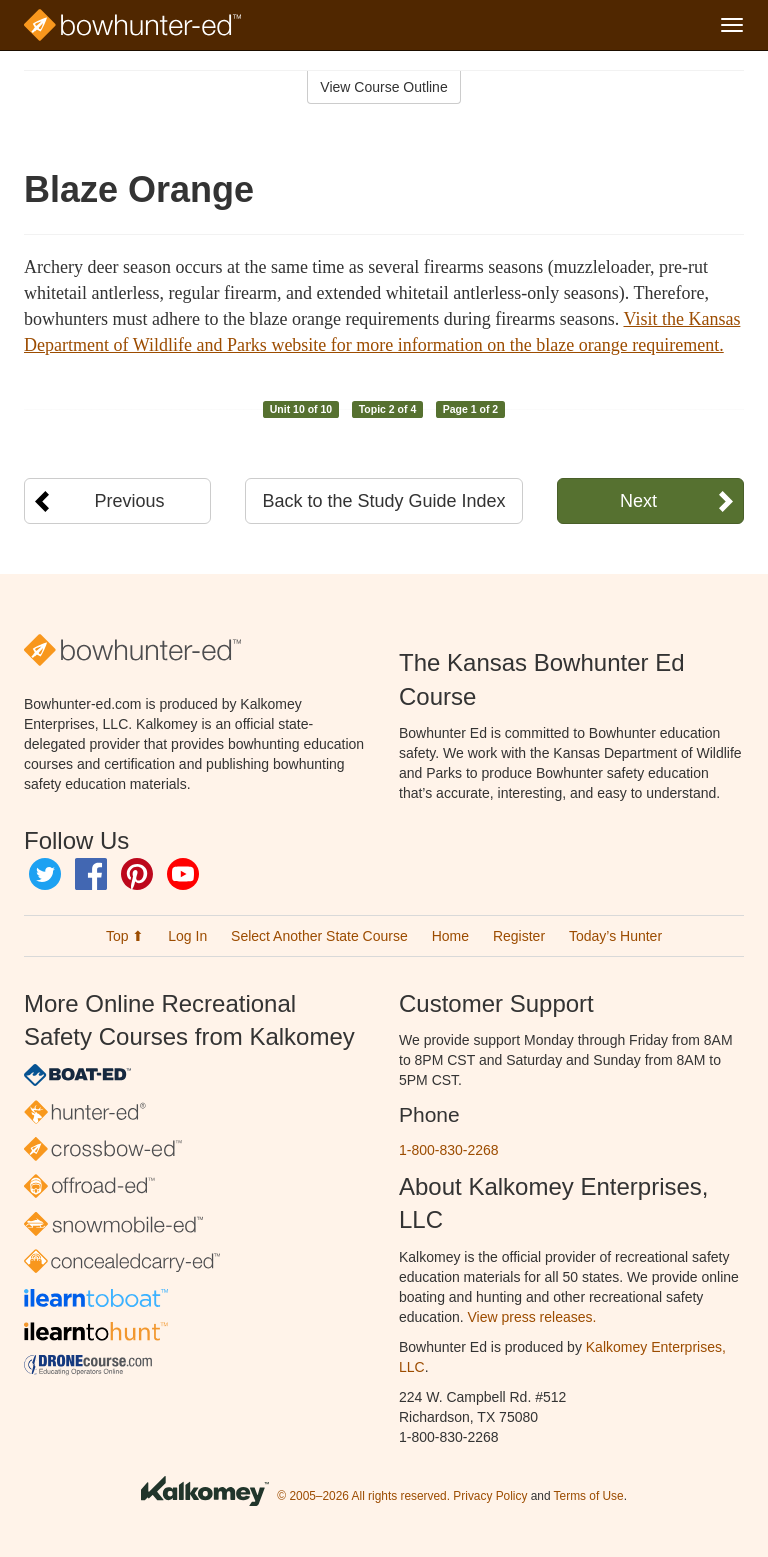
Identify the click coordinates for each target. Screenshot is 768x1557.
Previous (130, 501)
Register (519, 936)
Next (638, 501)
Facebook (91, 874)
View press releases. (532, 1317)
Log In (187, 936)
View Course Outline (383, 87)
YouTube (183, 874)
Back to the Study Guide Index (383, 501)
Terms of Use (589, 1496)
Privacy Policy (490, 1496)
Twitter (45, 874)
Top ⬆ (125, 936)
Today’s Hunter (615, 936)
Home (450, 936)
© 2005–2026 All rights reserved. (363, 1496)
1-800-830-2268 (449, 1150)
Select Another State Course (319, 936)
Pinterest (137, 874)
